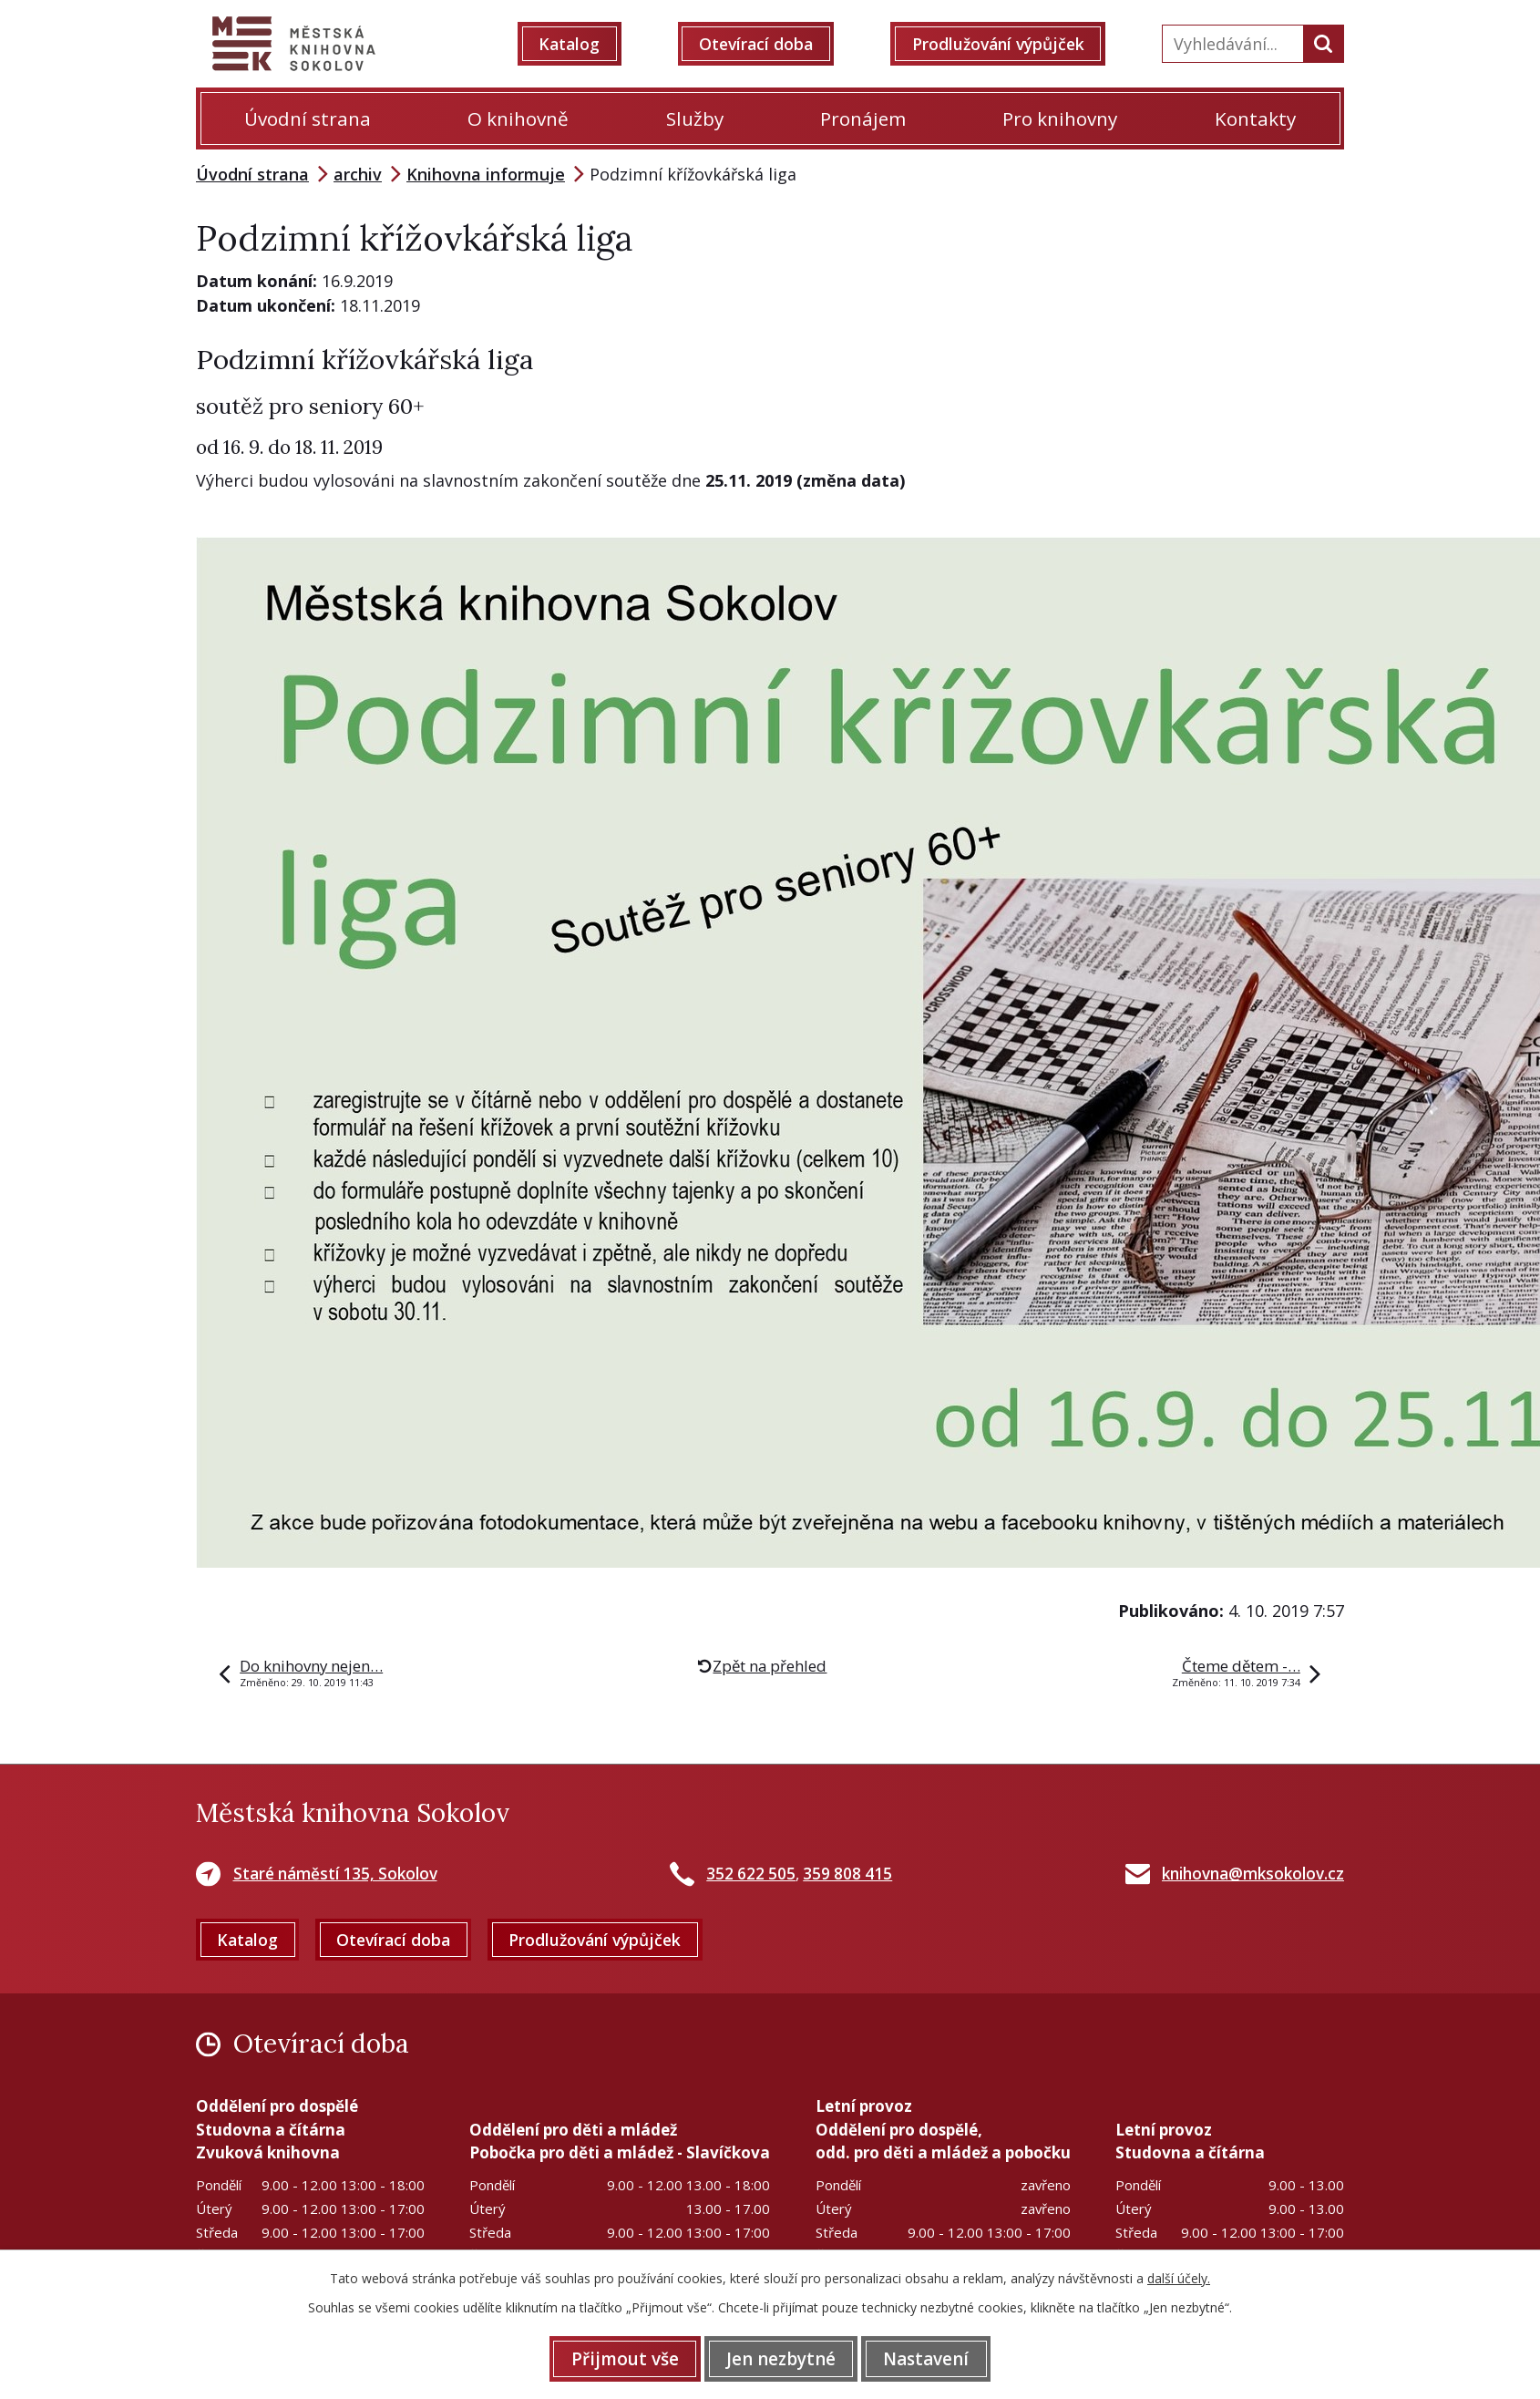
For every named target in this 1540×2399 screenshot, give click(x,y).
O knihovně (518, 118)
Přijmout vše (617, 2358)
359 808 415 (847, 1873)
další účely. (1178, 2277)
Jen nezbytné (781, 2358)
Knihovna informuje (485, 174)
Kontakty (1255, 118)
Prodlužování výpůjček (1004, 44)
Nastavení (934, 2358)
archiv (358, 174)
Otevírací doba (760, 44)
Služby (695, 118)
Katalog (577, 44)
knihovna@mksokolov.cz (1253, 1873)
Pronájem (863, 118)
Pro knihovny (1059, 118)
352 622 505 (751, 1873)
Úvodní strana (307, 118)
